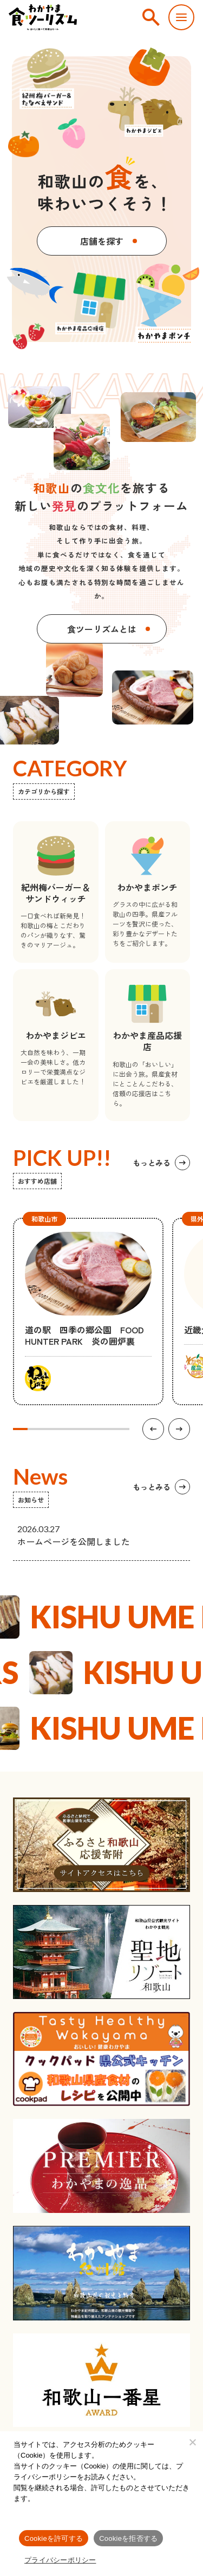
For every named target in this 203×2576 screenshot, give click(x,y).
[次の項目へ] (179, 1429)
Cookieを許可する (53, 2538)
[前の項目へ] (153, 1429)
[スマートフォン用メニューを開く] (181, 17)
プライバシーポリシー (60, 2560)
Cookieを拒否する (128, 2538)
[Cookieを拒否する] (192, 2442)
